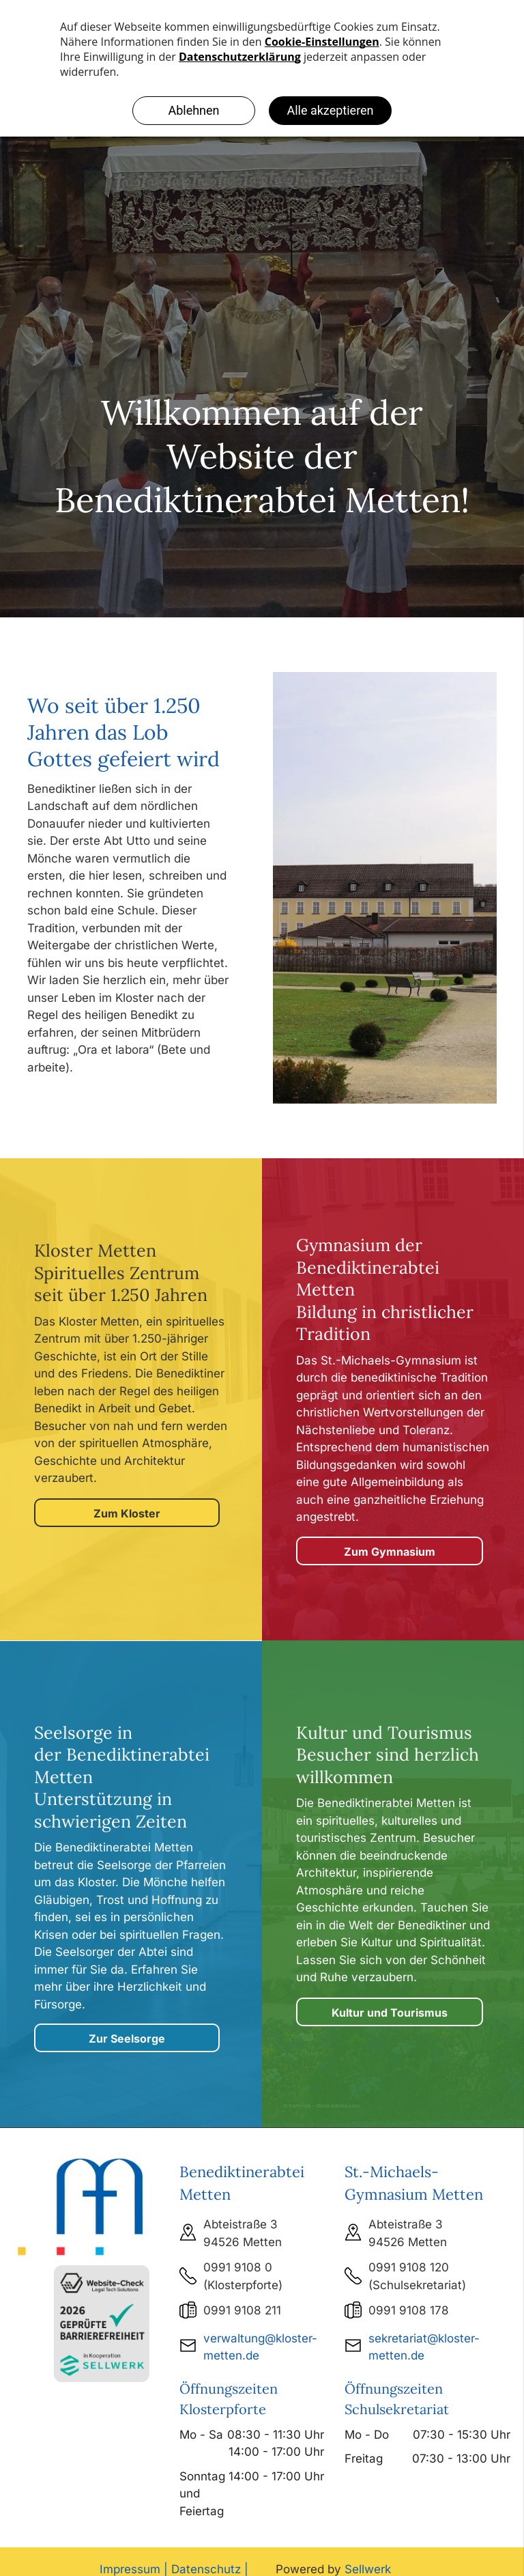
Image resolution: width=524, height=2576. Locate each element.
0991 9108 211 (242, 2310)
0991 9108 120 (408, 2267)
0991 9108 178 (408, 2310)
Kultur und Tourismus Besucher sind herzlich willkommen (387, 1755)
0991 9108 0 (237, 2267)
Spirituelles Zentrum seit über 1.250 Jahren (120, 1284)
